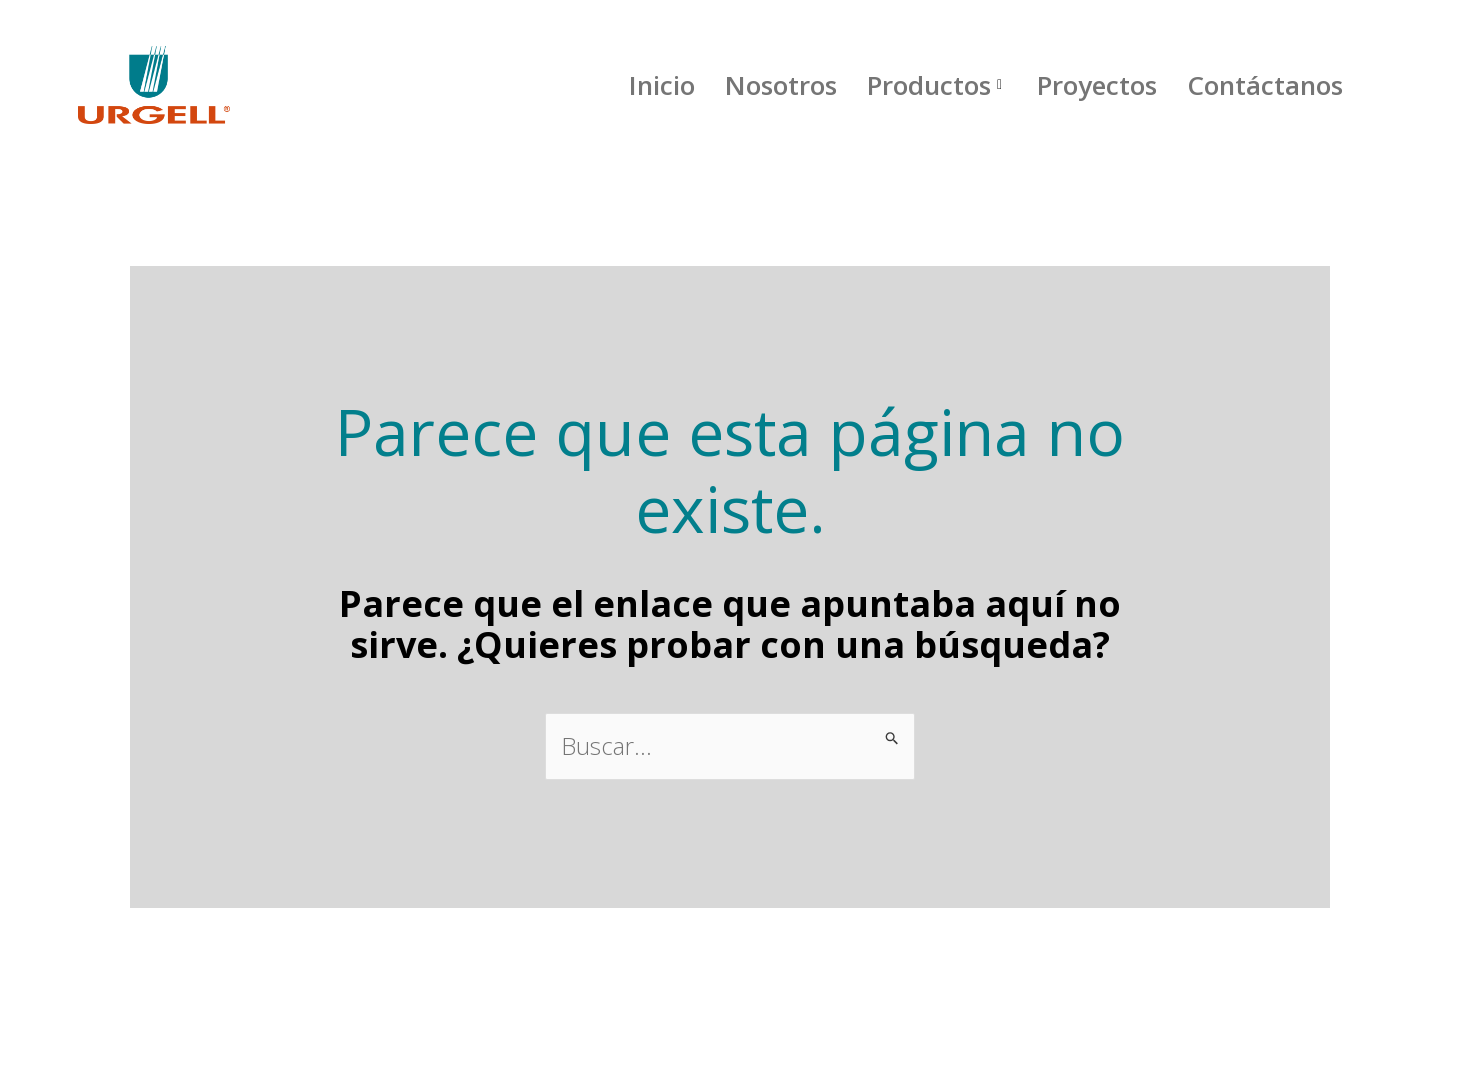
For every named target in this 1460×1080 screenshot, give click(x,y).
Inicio (662, 85)
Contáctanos (1265, 85)
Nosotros (781, 85)
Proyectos (1097, 85)
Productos (937, 85)
